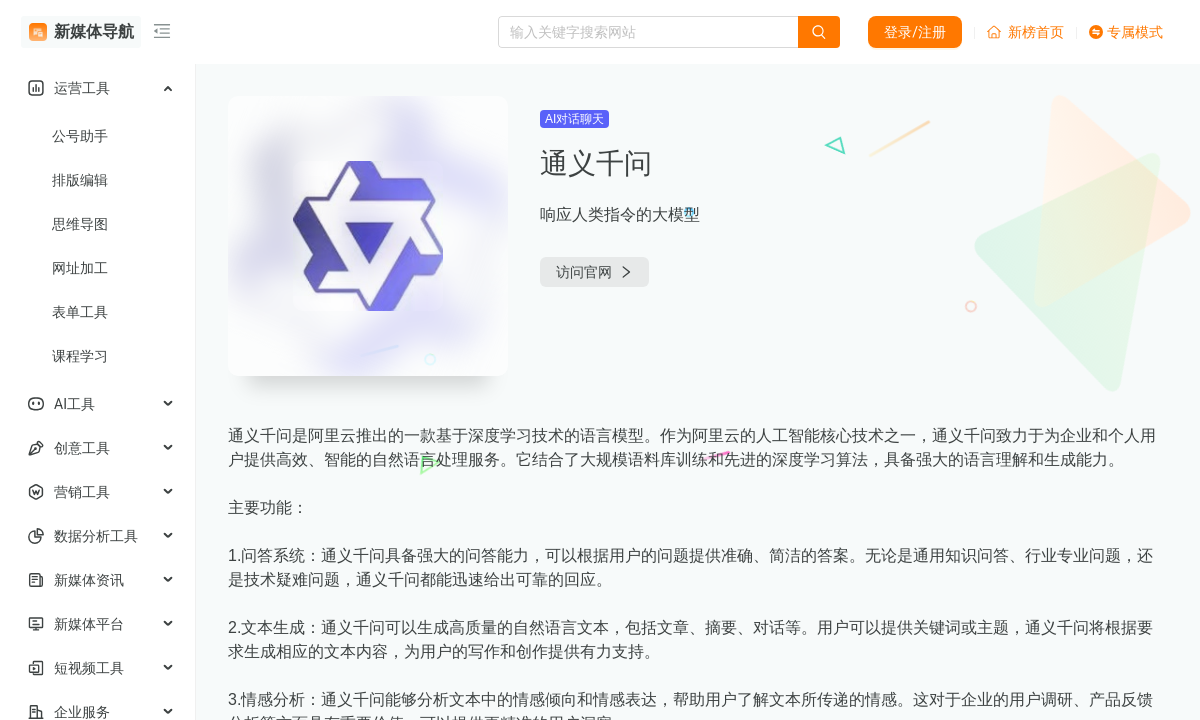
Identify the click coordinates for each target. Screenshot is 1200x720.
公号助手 (80, 136)
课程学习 (80, 356)
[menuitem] (97, 88)
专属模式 (1126, 32)
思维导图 (80, 224)
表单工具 (80, 312)
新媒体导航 (81, 32)
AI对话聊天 (574, 119)
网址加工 (80, 268)
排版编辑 (80, 180)
